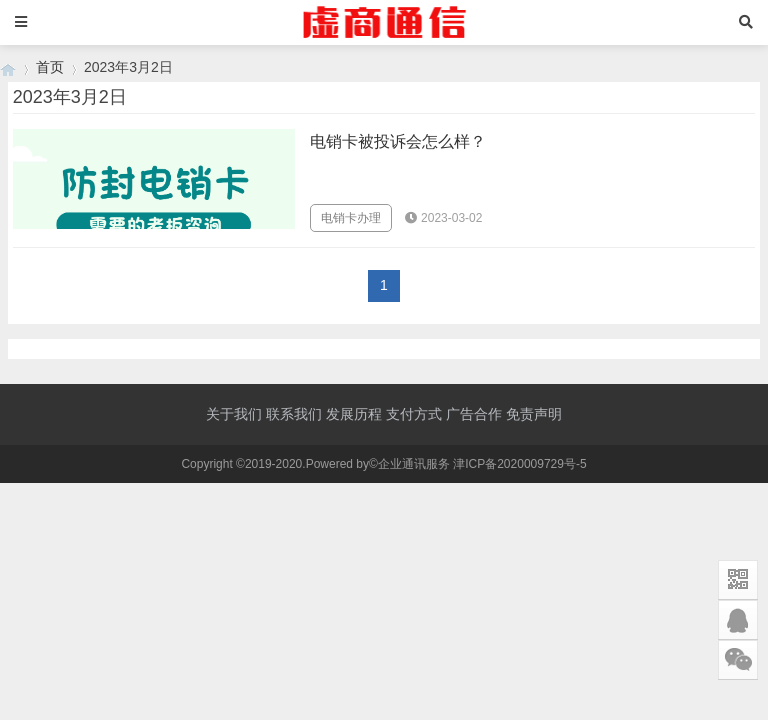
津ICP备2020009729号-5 (519, 464)
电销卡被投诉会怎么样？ (398, 141)
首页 (50, 67)
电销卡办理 (351, 218)
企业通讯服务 (414, 464)
